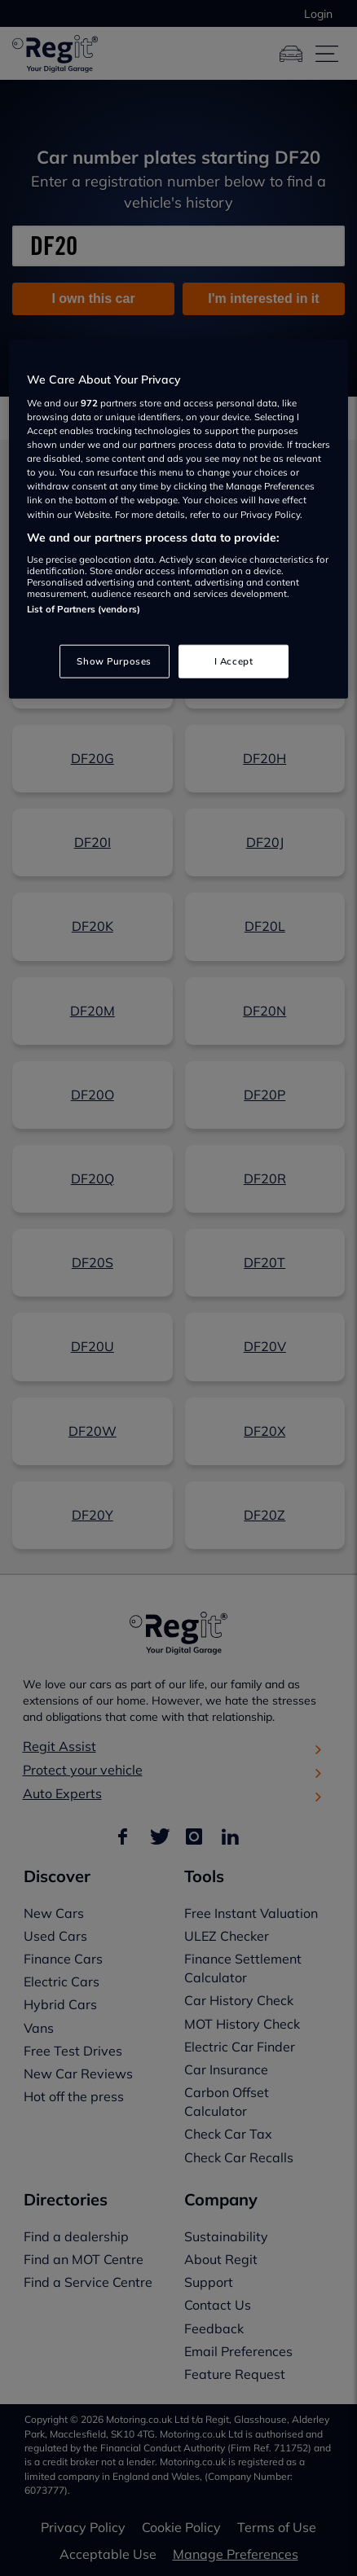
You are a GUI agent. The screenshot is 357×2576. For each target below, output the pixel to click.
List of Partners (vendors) (83, 609)
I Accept (233, 660)
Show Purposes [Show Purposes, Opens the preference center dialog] (114, 660)
